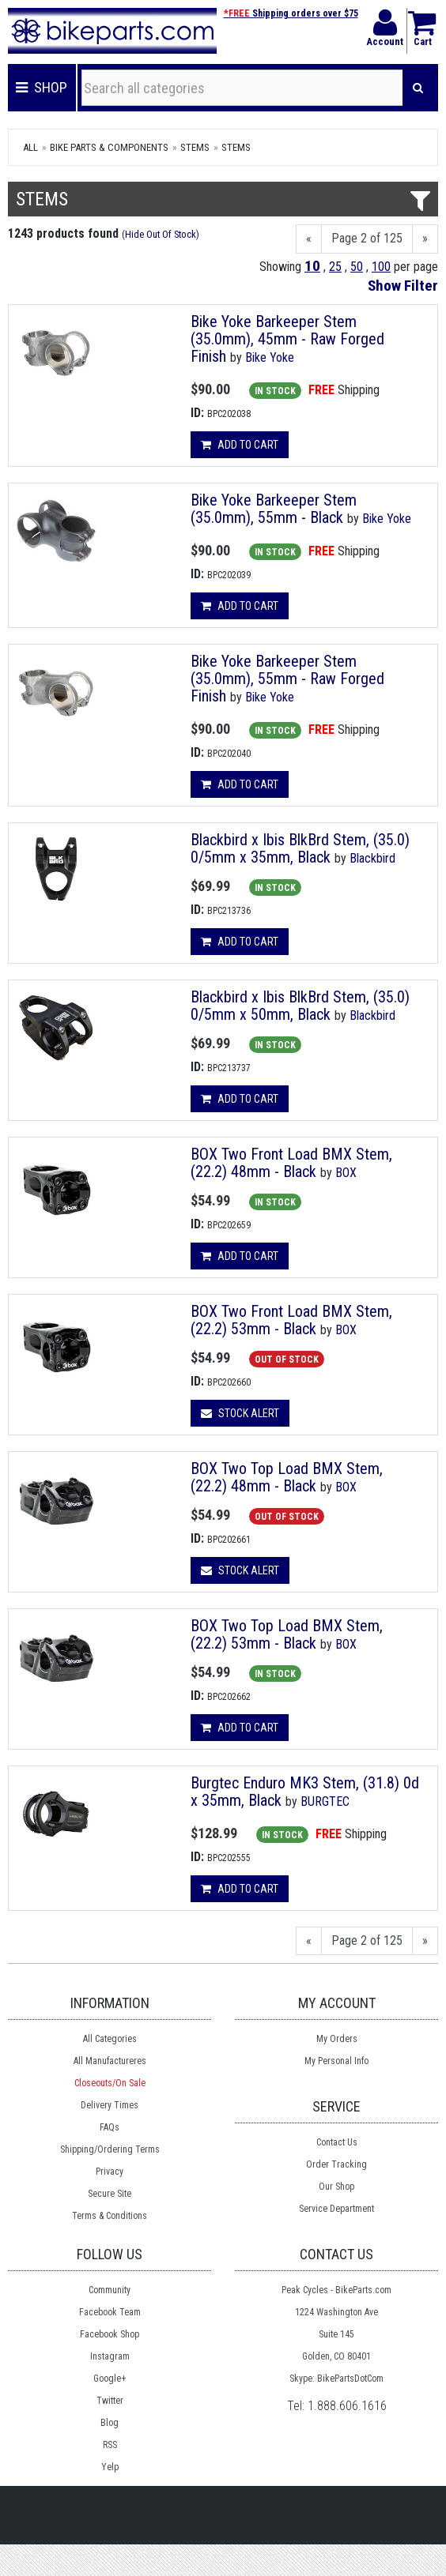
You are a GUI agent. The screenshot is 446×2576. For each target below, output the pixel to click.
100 (381, 266)
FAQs (109, 2127)
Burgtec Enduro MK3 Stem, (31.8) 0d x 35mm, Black (305, 1791)
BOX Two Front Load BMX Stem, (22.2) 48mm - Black (291, 1163)
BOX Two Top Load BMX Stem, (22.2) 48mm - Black (287, 1477)
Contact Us (336, 2142)
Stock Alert (240, 1413)
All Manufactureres (110, 2060)
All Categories (110, 2038)
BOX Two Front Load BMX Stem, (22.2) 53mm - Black (291, 1320)
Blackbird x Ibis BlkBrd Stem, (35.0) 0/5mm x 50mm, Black (300, 1005)
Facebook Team (110, 2312)
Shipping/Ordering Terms (110, 2149)
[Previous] (309, 239)
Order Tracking (336, 2164)
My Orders (336, 2038)
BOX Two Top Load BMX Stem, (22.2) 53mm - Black (287, 1634)
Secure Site (109, 2193)
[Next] (425, 239)
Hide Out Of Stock (160, 234)
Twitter (109, 2400)
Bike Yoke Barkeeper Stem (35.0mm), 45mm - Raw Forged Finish (287, 339)
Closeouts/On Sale (110, 2083)
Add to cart (239, 444)
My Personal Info (336, 2060)
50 (356, 266)
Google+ (109, 2378)
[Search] (418, 88)
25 (335, 266)
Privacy (109, 2171)
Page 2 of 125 (367, 238)
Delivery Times (109, 2105)
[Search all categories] (242, 88)
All (30, 147)
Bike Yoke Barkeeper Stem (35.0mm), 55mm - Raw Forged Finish (287, 678)
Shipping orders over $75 (291, 13)
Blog (109, 2422)
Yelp (110, 2467)
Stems (195, 147)
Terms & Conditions (109, 2215)
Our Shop (336, 2186)
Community (109, 2290)
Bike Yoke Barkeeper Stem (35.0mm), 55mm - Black (274, 509)
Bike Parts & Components (109, 147)
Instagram (110, 2356)
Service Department (336, 2208)
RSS (110, 2444)
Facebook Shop (109, 2334)
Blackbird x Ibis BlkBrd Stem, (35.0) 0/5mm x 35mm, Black (300, 848)
